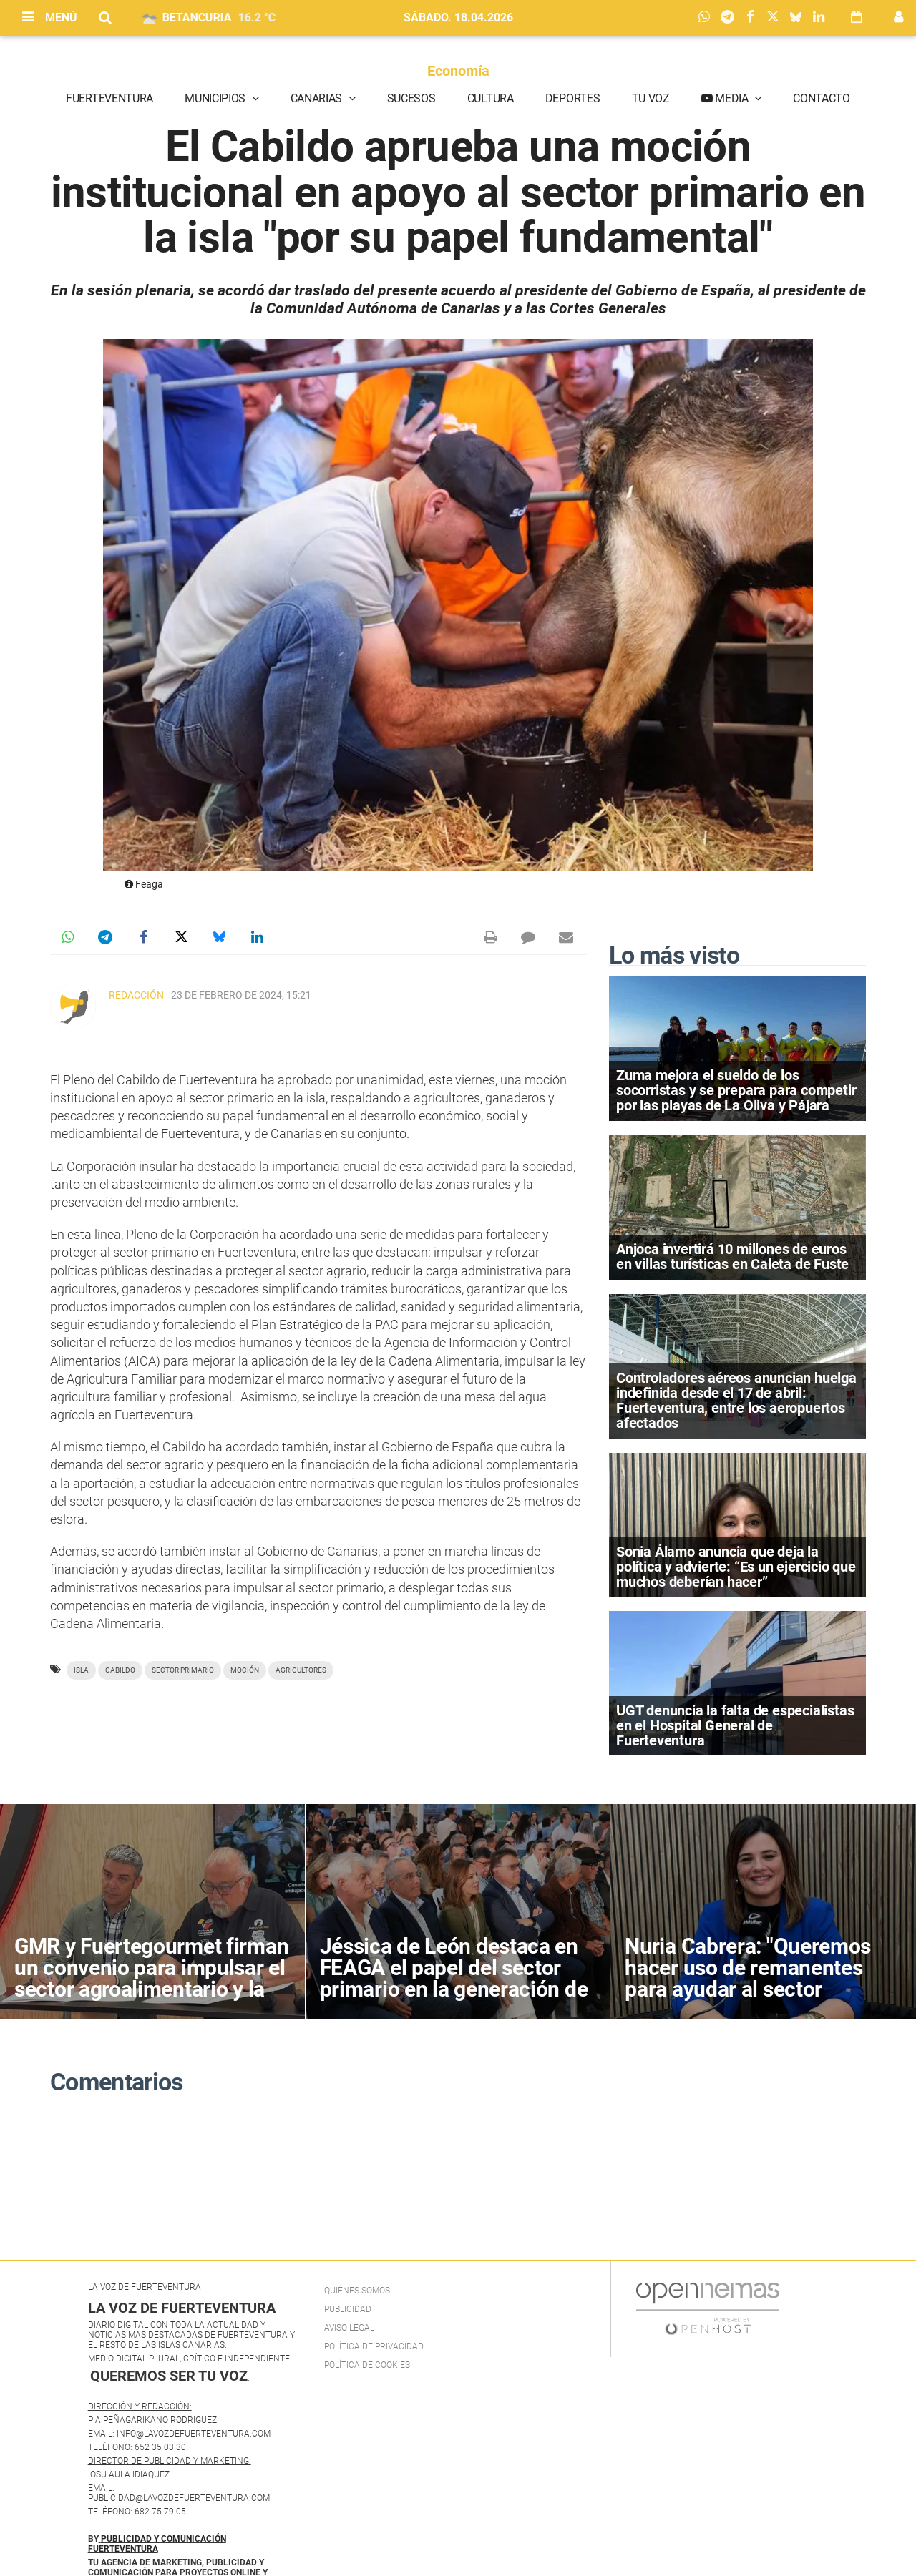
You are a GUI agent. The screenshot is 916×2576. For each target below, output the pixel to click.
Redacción (136, 995)
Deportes (572, 98)
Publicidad (347, 2309)
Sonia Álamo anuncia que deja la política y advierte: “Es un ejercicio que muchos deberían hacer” (736, 1566)
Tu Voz (651, 98)
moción (244, 1670)
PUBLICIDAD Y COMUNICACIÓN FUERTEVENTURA (157, 2544)
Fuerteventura (109, 98)
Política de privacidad (374, 2346)
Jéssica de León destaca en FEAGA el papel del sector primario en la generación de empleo (454, 1978)
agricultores (301, 1670)
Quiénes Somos (357, 2291)
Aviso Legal (349, 2328)
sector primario (183, 1670)
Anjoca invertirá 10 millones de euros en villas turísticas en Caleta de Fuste (732, 1256)
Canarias (318, 98)
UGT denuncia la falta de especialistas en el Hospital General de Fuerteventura (735, 1725)
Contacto (821, 98)
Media (732, 98)
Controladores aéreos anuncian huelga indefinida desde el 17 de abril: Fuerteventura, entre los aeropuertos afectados (736, 1400)
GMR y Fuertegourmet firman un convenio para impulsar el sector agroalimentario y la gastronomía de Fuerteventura (151, 1989)
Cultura (490, 98)
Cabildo (120, 1670)
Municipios (216, 98)
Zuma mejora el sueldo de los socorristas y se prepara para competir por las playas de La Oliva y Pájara (736, 1090)
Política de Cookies (367, 2365)
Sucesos (411, 98)
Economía (458, 70)
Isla (81, 1670)
